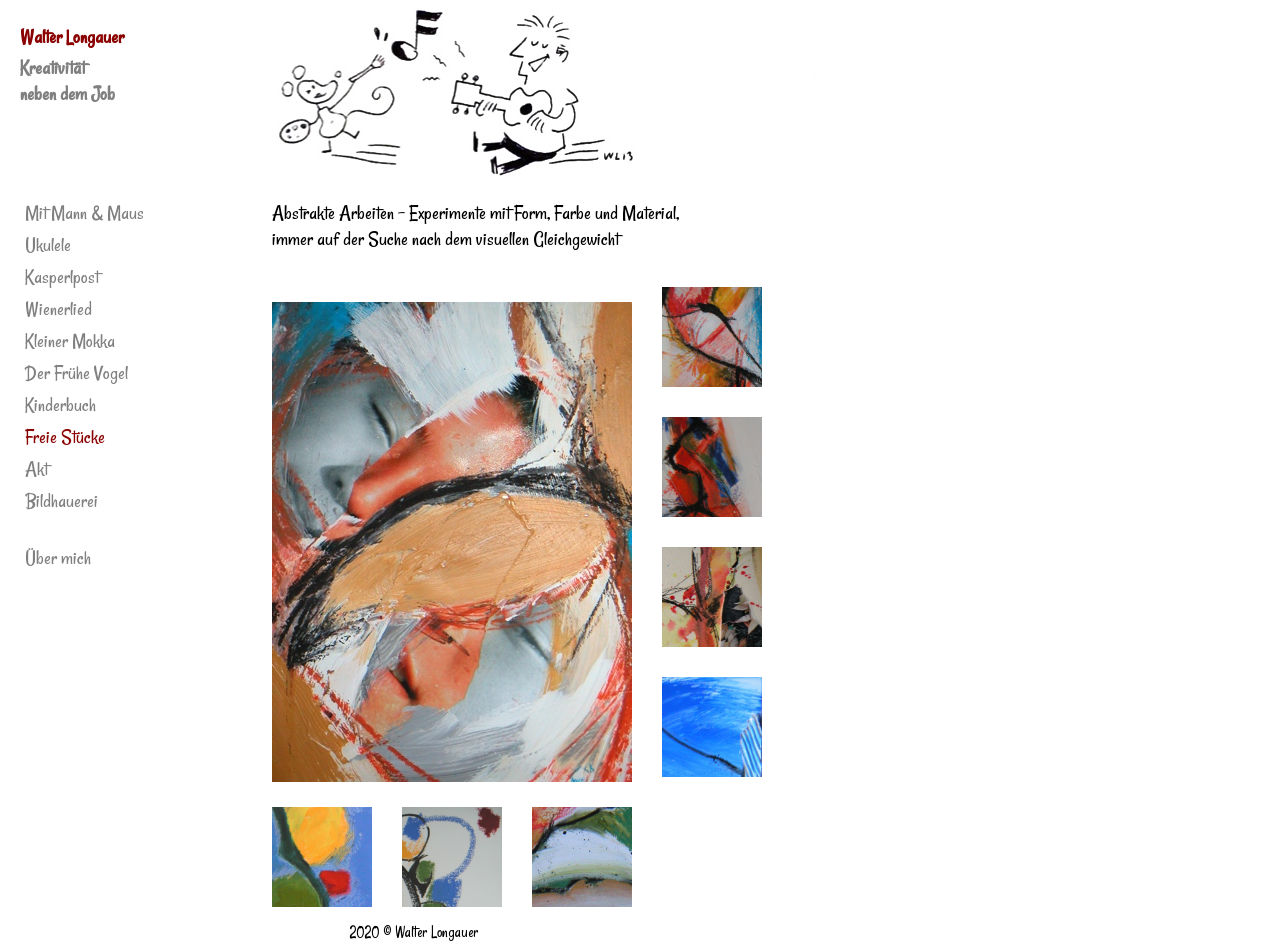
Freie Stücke (65, 437)
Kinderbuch (60, 405)
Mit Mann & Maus (84, 213)
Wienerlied (58, 309)
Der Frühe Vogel (76, 373)
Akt (36, 469)
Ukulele (48, 245)
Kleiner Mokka (70, 341)
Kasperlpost (62, 277)
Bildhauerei (61, 501)
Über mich (58, 558)
